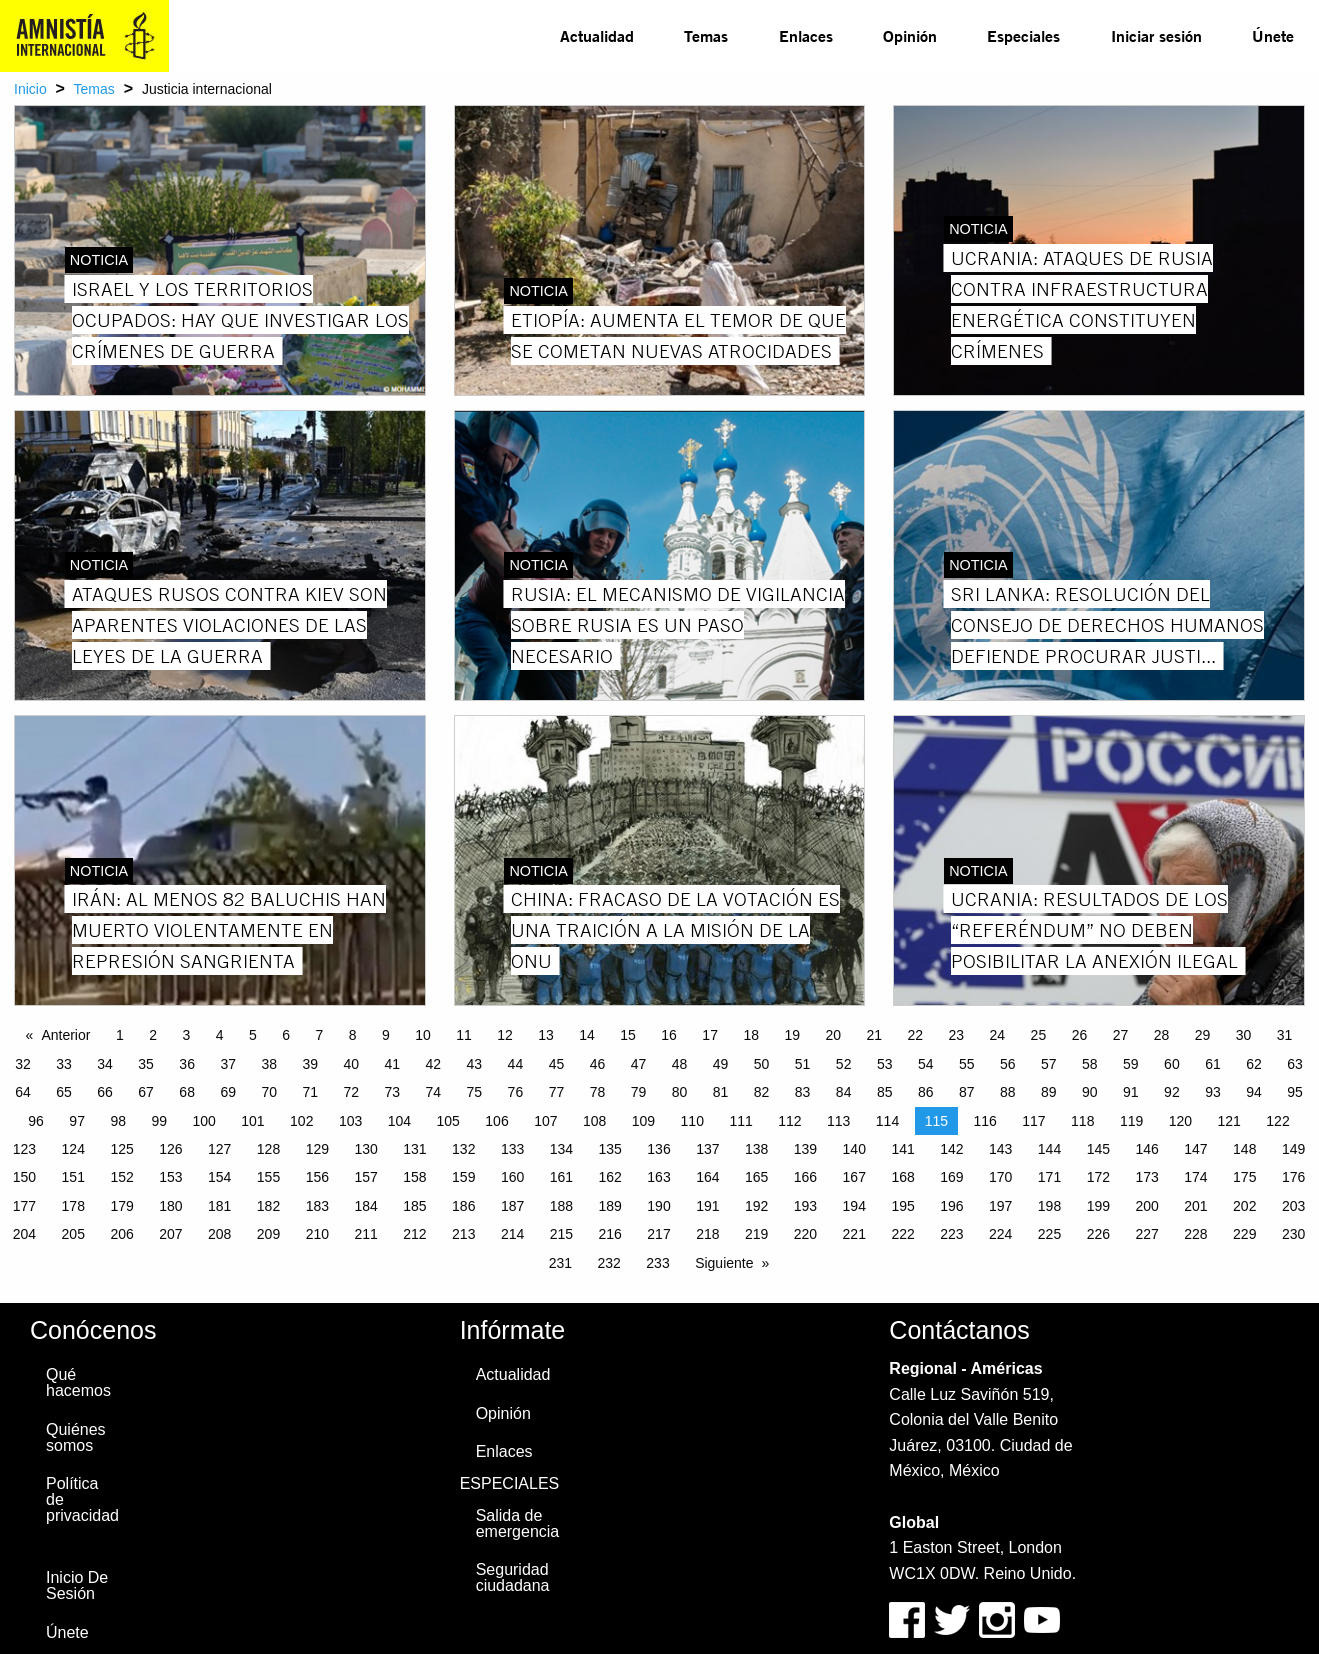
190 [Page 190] (658, 1206)
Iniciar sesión (1156, 35)
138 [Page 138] (756, 1149)
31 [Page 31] (1285, 1035)
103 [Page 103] (350, 1121)
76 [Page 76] (516, 1092)
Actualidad (597, 35)
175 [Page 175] (1244, 1177)
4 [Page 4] (220, 1035)
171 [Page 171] (1049, 1177)
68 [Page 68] (187, 1092)
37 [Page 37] (228, 1064)
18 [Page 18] (751, 1035)
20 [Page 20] (833, 1035)
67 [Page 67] (146, 1092)
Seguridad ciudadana (513, 1577)
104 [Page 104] (399, 1121)
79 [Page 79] (639, 1092)
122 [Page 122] (1277, 1121)
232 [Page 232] (609, 1263)
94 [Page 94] (1254, 1092)
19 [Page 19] (792, 1035)
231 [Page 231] (560, 1263)
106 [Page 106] (496, 1121)
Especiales (1023, 35)
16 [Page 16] (669, 1035)
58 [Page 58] (1090, 1064)
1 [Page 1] (120, 1035)
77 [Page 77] (557, 1092)
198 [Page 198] (1049, 1206)
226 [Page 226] (1098, 1234)
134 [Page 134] (561, 1149)
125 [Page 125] (121, 1149)
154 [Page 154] (219, 1177)
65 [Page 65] (64, 1092)
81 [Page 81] (721, 1092)
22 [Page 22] (916, 1035)
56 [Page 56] (1008, 1064)
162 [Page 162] (610, 1177)
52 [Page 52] (844, 1064)
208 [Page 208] (219, 1234)
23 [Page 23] (957, 1035)
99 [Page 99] (159, 1121)
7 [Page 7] (319, 1035)
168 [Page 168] (902, 1177)
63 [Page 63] (1295, 1064)
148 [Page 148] (1244, 1149)
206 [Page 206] (121, 1234)
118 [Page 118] (1082, 1121)
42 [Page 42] (434, 1064)
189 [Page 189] (610, 1206)
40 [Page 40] (351, 1064)
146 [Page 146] (1146, 1149)
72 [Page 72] (351, 1092)
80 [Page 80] (680, 1092)
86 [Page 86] (926, 1092)
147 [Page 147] (1195, 1149)
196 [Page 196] (951, 1206)
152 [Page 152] (121, 1177)
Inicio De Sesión (77, 1585)
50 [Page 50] (762, 1064)
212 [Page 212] (414, 1234)
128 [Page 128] (268, 1149)
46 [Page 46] (598, 1064)
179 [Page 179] (121, 1206)
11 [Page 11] (464, 1035)
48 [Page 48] (680, 1064)
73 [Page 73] (393, 1092)
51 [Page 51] (803, 1064)
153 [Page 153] (170, 1177)
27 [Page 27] (1121, 1035)
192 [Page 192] (756, 1206)
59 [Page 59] (1131, 1064)
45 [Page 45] (557, 1064)
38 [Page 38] (269, 1064)
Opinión (910, 35)
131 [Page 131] (414, 1149)
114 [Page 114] (887, 1121)
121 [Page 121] (1229, 1121)
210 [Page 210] (317, 1234)
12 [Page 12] (505, 1035)
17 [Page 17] (710, 1035)
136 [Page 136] (658, 1149)
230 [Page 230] (1293, 1234)
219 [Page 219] (756, 1234)
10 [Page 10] (423, 1035)
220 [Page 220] (805, 1234)
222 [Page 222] (902, 1234)
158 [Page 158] (414, 1177)
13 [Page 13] (546, 1035)
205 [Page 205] (73, 1234)
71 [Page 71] (310, 1092)
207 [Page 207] (170, 1234)
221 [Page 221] (854, 1234)
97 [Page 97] (77, 1121)
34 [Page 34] (105, 1064)
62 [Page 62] (1254, 1064)
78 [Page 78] (598, 1092)
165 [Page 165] (756, 1177)
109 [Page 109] (643, 1121)
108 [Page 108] (594, 1121)
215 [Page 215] (561, 1234)
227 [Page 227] (1146, 1234)
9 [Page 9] (386, 1035)
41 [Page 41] (393, 1064)
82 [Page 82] (762, 1092)
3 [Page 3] (186, 1035)
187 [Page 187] (512, 1206)
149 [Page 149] (1293, 1149)
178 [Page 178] (73, 1206)
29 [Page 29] (1203, 1035)
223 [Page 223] (951, 1234)
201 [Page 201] (1195, 1206)
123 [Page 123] (24, 1149)
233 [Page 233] (657, 1263)
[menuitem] (597, 36)
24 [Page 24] (998, 1035)
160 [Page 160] (512, 1177)
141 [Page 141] (902, 1149)
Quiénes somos (76, 1437)
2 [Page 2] (153, 1035)
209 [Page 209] (268, 1234)
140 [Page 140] (854, 1149)
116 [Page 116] (984, 1121)
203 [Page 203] (1293, 1206)
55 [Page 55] (967, 1064)
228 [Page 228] (1195, 1234)
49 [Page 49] (721, 1064)
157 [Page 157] (365, 1177)
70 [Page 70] (269, 1092)
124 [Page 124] (73, 1149)
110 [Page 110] (692, 1121)
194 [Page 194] (854, 1206)
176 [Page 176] (1293, 1177)
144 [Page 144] (1049, 1149)
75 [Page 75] (475, 1092)
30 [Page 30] (1244, 1035)
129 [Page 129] (317, 1149)
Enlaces (806, 35)
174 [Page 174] (1195, 1177)
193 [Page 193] (805, 1206)
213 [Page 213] (463, 1234)
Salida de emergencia (518, 1523)
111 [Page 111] (740, 1121)
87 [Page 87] (967, 1092)
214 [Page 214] (512, 1234)
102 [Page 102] (301, 1121)
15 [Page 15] (628, 1035)
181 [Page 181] (219, 1206)
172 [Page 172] (1098, 1177)
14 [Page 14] (587, 1035)
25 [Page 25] (1039, 1035)
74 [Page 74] (434, 1092)
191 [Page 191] (707, 1206)
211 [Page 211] (365, 1234)
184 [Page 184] (365, 1206)
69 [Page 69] (228, 1092)
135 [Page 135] (610, 1149)
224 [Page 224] (1000, 1234)
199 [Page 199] (1098, 1206)
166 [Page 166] (805, 1177)
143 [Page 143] (1000, 1149)
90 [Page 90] (1090, 1092)
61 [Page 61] (1213, 1064)
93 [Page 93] (1213, 1092)
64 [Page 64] (23, 1092)
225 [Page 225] (1049, 1234)
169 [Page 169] (951, 1177)
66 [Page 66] (105, 1092)
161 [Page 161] (561, 1177)
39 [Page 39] (310, 1064)
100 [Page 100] (203, 1121)
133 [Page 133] (512, 1149)
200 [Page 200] (1146, 1206)
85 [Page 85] (885, 1092)
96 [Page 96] (36, 1121)
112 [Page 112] (789, 1121)
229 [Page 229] (1244, 1234)
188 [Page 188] (561, 1206)
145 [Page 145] (1098, 1149)
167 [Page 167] (854, 1177)
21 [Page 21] (874, 1035)
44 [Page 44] (516, 1064)
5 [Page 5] (253, 1035)
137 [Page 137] (707, 1149)
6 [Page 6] (286, 1035)
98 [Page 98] (118, 1121)
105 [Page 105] (448, 1121)
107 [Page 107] (545, 1121)
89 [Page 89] (1049, 1092)
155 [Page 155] (268, 1177)
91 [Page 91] (1131, 1092)
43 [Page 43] (475, 1064)
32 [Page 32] (23, 1064)
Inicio (30, 89)
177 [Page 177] (24, 1206)
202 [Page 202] (1244, 1206)
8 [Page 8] (353, 1035)
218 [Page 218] (707, 1234)
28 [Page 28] (1162, 1035)
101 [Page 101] (252, 1121)
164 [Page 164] (707, 1177)
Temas (706, 35)
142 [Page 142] (951, 1149)
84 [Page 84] (844, 1092)
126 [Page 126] (170, 1149)
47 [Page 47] (639, 1064)
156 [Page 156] (317, 1177)
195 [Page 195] (902, 1206)
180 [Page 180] (170, 1206)
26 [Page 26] (1080, 1035)
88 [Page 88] (1008, 1092)
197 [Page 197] (1000, 1206)
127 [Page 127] (219, 1149)
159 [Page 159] (463, 1177)
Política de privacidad (82, 1499)
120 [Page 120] (1180, 1121)
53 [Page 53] (885, 1064)
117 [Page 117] (1033, 1121)
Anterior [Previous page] (65, 1035)
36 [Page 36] (187, 1064)
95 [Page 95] (1295, 1092)
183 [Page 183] (317, 1206)
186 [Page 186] (463, 1206)
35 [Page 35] (146, 1064)
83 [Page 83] (803, 1092)
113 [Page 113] (838, 1121)
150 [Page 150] (24, 1177)
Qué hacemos (78, 1382)
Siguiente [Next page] (724, 1263)
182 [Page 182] (268, 1206)
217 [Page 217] (658, 1234)
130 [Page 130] (365, 1149)
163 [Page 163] (658, 1177)
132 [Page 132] (463, 1149)
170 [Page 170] (1000, 1177)
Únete (1273, 35)
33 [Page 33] (64, 1064)
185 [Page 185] (414, 1206)
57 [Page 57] (1049, 1064)
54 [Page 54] (926, 1064)
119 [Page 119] (1131, 1121)
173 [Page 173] (1146, 1177)
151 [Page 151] (73, 1177)
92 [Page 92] (1172, 1092)
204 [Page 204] (24, 1234)
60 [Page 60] (1172, 1064)
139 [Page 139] (805, 1149)
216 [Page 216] (610, 1234)
